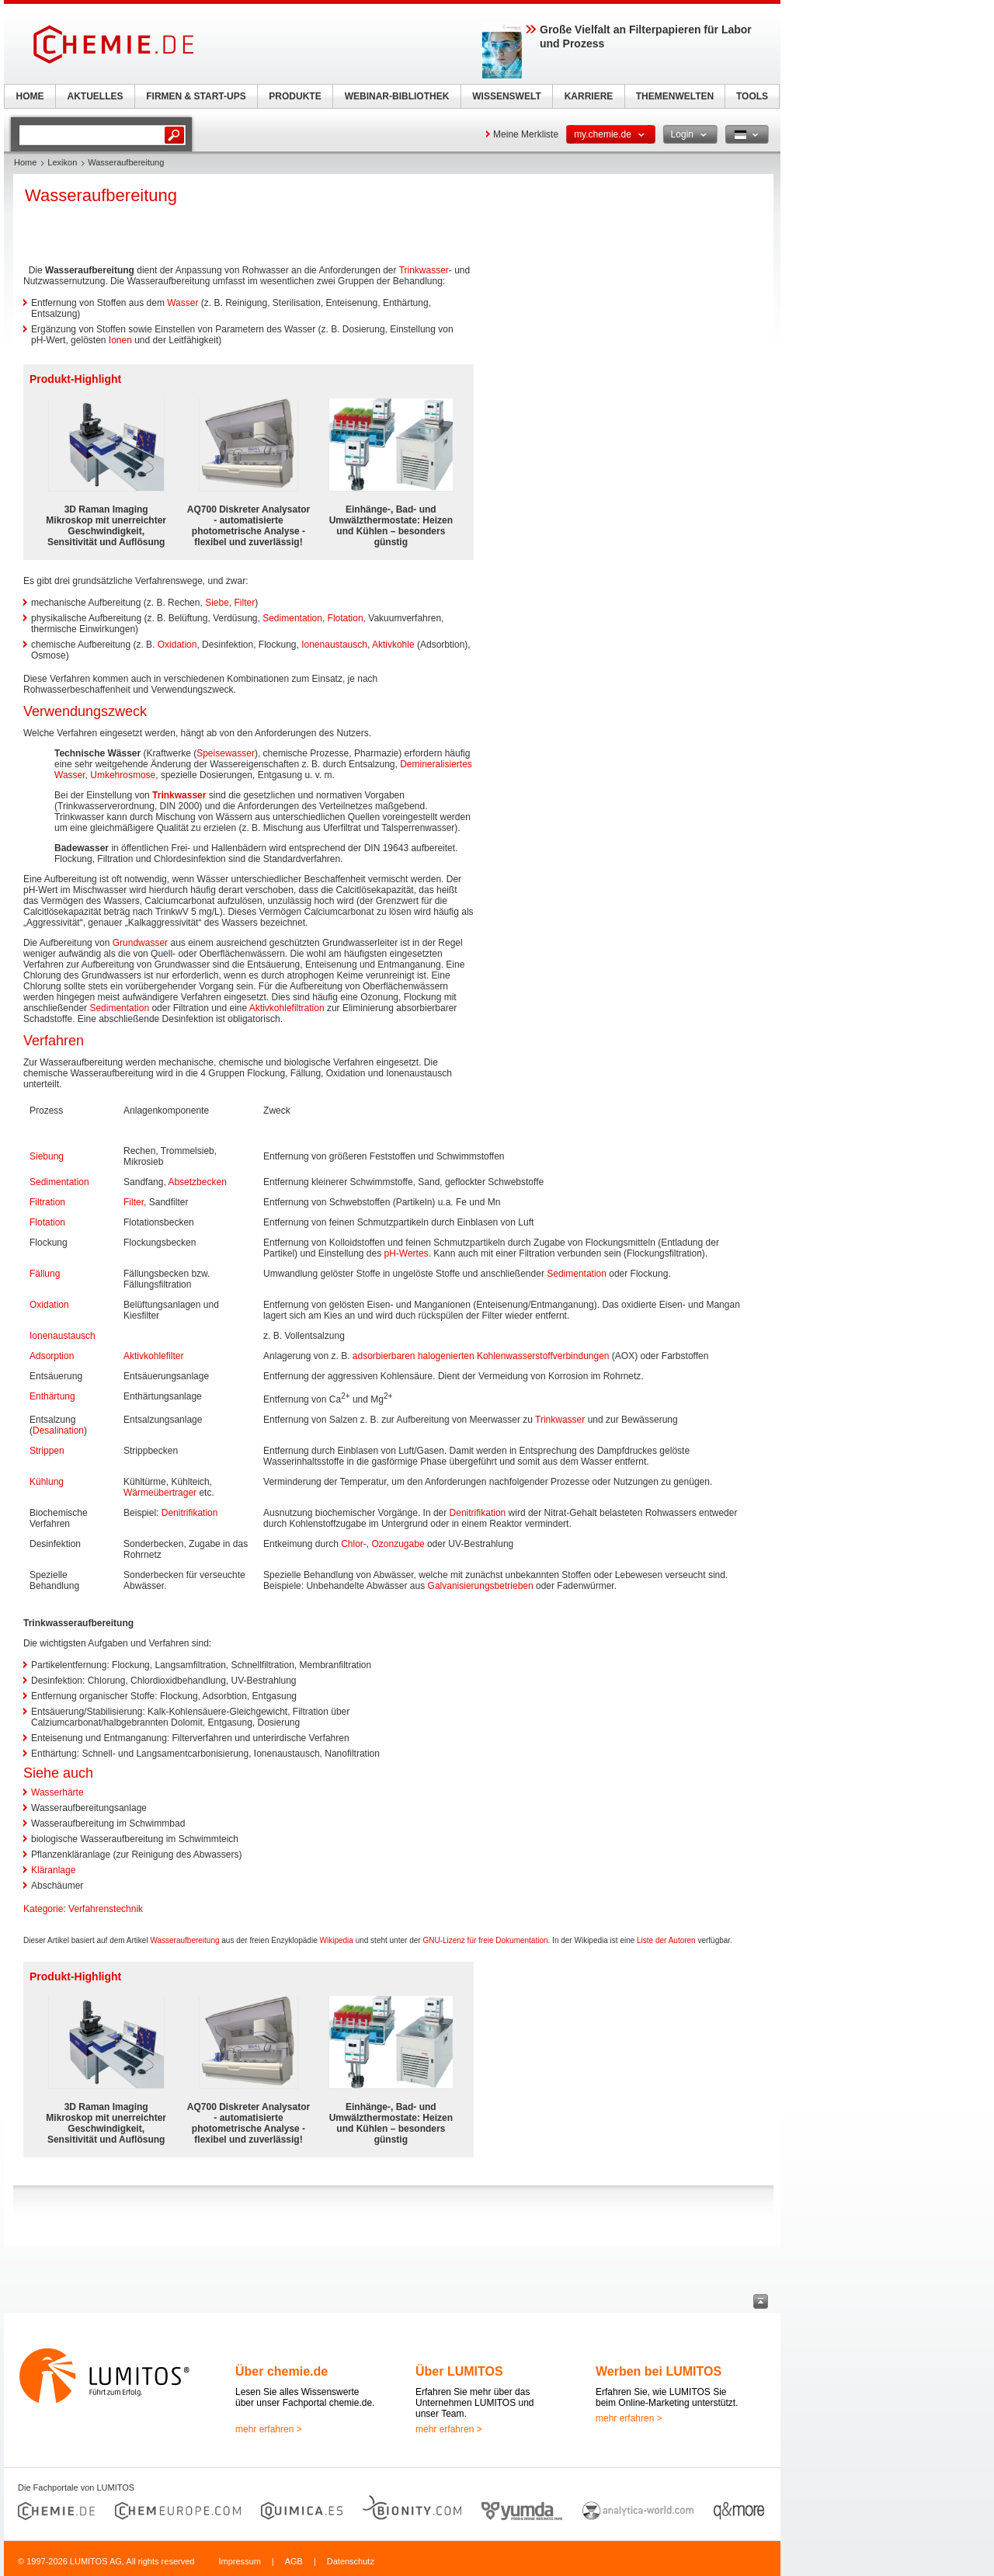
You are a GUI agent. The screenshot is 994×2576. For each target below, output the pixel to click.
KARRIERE (589, 96)
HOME (30, 96)
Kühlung (47, 1481)
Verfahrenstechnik (105, 1908)
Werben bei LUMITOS (658, 2371)
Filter (245, 602)
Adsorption (52, 1356)
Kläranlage (53, 1870)
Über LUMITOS (459, 2371)
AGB (294, 2561)
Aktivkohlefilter (153, 1356)
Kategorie (43, 1908)
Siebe (217, 602)
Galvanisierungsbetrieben (480, 1585)
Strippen (47, 1450)
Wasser (182, 302)
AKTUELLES (95, 96)
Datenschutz (350, 2561)
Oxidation (177, 644)
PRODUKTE (295, 96)
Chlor (352, 1543)
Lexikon (62, 162)
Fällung (45, 1273)
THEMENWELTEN (675, 96)
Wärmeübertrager (159, 1492)
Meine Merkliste (525, 134)
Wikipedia (336, 1940)
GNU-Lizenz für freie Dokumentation (484, 1940)
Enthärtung (52, 1396)
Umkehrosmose (122, 775)
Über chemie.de (281, 2371)
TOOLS (752, 96)
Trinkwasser (424, 270)
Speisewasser (225, 753)
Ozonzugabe (398, 1543)
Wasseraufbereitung (184, 1940)
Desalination (58, 1430)
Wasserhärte (57, 1792)
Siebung (47, 1156)
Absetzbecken (197, 1182)
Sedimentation (292, 618)
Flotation (345, 618)
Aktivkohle (393, 644)
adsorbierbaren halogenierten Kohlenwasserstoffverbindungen (481, 1356)
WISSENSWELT (506, 96)
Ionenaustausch (334, 644)
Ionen (120, 340)
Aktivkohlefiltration (287, 1008)
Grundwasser (140, 942)
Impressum (239, 2561)
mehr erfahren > (268, 2429)
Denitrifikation (190, 1512)
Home (25, 162)
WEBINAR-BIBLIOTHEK (397, 96)
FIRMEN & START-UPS (195, 96)
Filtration (47, 1202)
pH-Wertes (406, 1253)
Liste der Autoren (666, 1940)
